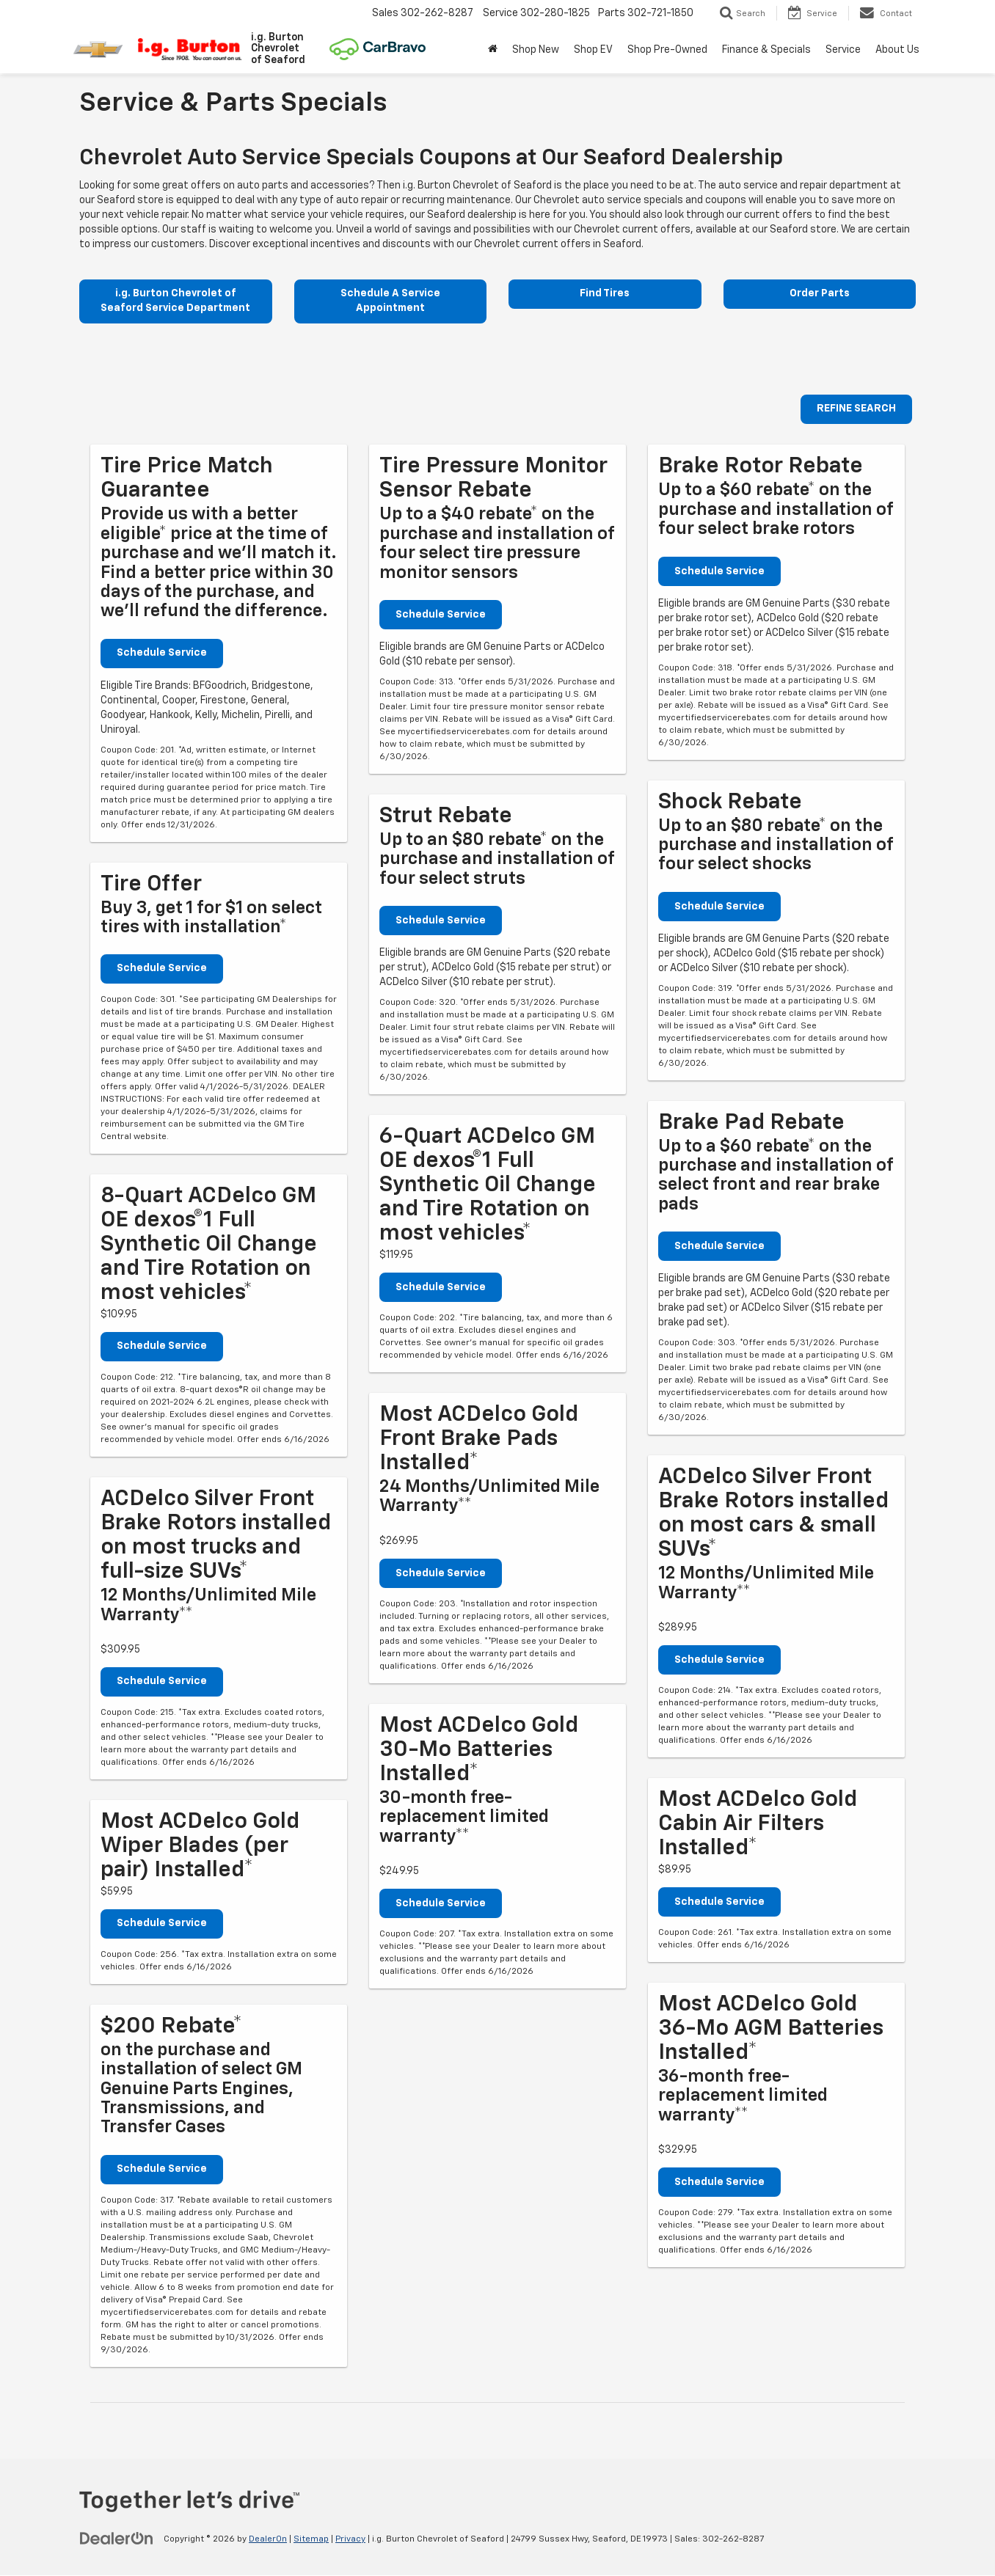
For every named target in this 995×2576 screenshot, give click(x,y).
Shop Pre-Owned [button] (667, 50)
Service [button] (843, 50)
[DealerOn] (116, 2539)
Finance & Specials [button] (766, 50)
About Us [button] (897, 50)
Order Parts (820, 294)
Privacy (350, 2540)
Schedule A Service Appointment (390, 301)
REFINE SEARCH (856, 410)
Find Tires (605, 294)
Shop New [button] (535, 50)
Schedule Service (162, 653)
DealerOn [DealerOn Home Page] (268, 2540)
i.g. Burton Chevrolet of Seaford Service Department (175, 301)
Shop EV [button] (593, 50)
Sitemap (311, 2540)
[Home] (493, 49)
